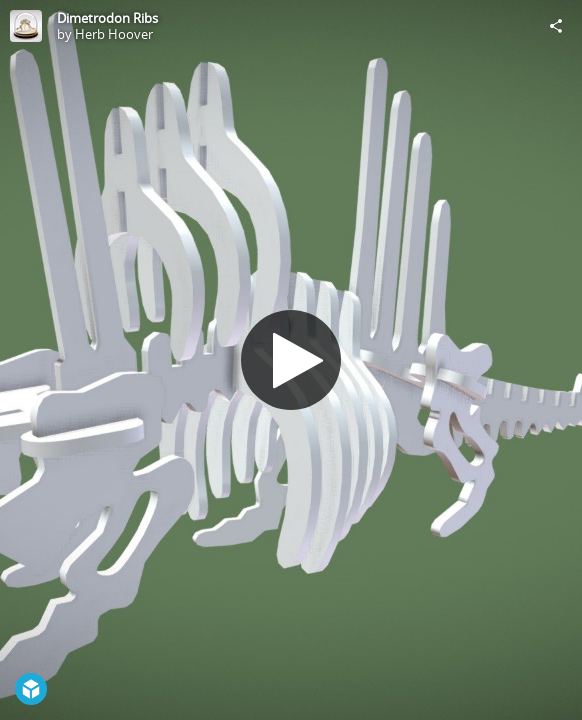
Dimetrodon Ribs (107, 18)
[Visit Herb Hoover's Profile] (26, 26)
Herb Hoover (114, 34)
